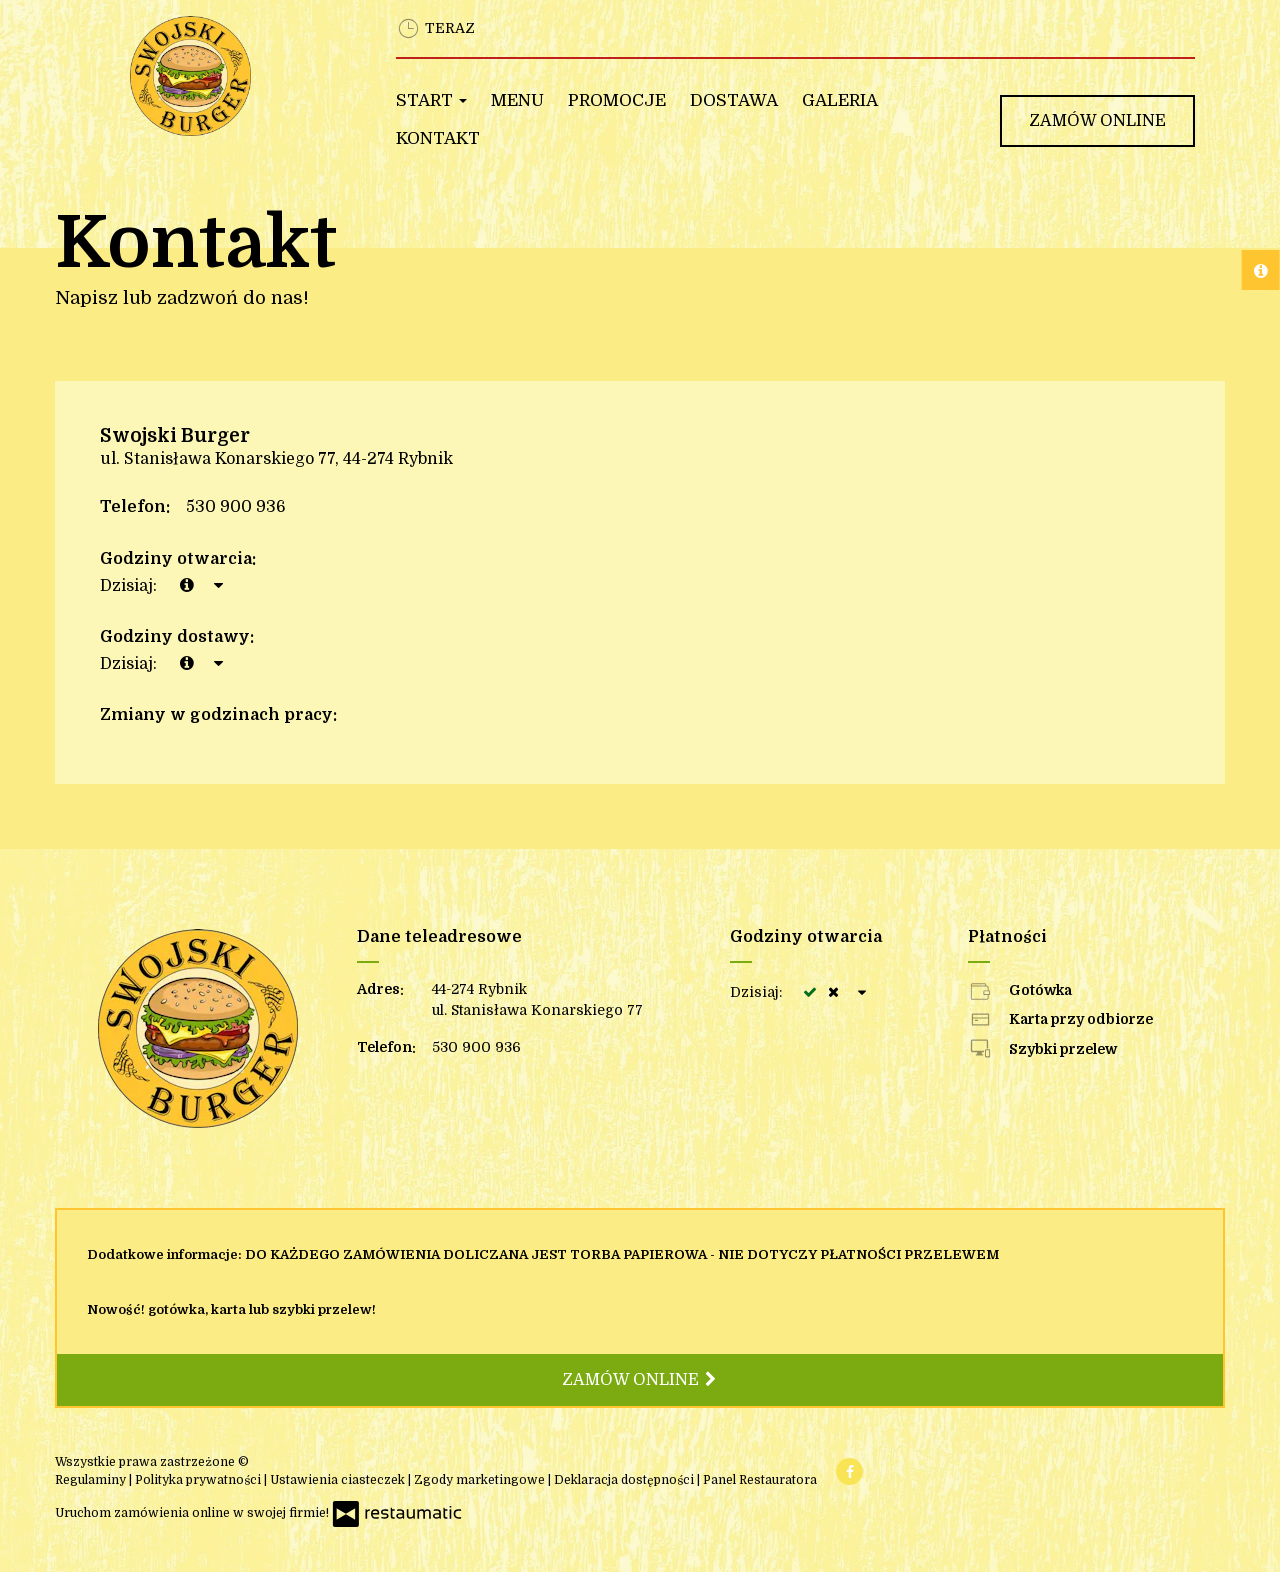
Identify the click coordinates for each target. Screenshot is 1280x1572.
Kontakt (438, 138)
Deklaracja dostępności (625, 1480)
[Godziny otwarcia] (218, 586)
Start (431, 100)
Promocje (617, 100)
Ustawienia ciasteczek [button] (339, 1480)
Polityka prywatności (199, 1480)
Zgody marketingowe (481, 1480)
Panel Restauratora (760, 1480)
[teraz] (187, 586)
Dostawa (734, 100)
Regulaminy (92, 1480)
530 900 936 (236, 507)
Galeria (840, 100)
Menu (517, 100)
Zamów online (1097, 121)
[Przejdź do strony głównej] (237, 76)
